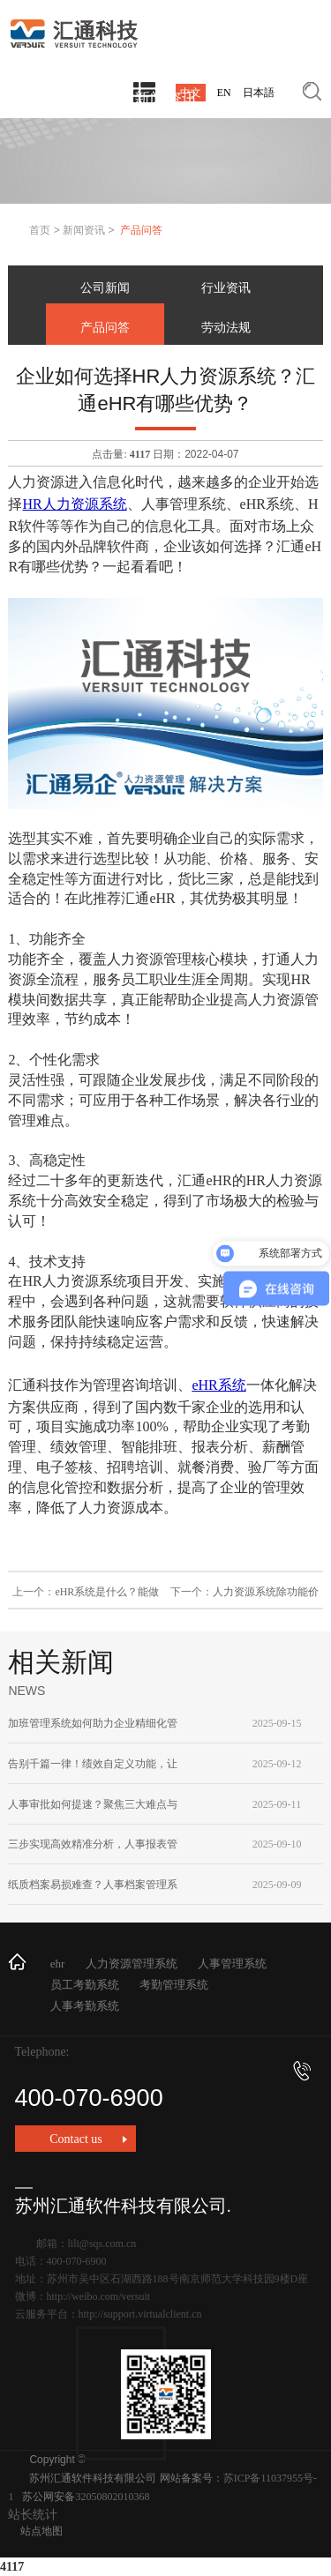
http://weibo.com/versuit (99, 2296)
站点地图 (41, 2531)
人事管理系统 (232, 1963)
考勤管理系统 (173, 1984)
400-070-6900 (163, 2086)
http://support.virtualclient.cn (140, 2314)
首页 (39, 230)
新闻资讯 (84, 230)
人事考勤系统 (84, 2005)
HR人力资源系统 (74, 504)
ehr (57, 1963)
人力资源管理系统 (131, 1963)
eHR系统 (218, 1385)
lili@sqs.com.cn (102, 2243)
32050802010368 (112, 2496)
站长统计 (32, 2514)
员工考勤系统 (84, 1984)
